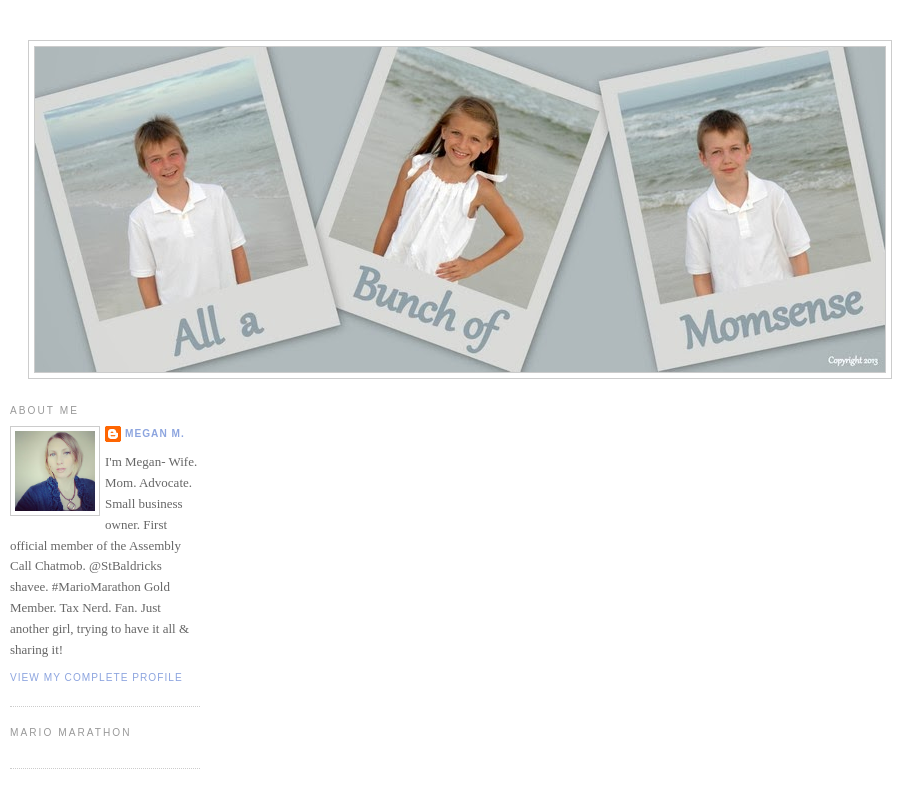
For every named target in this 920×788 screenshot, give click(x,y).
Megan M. (155, 433)
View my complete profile (96, 677)
